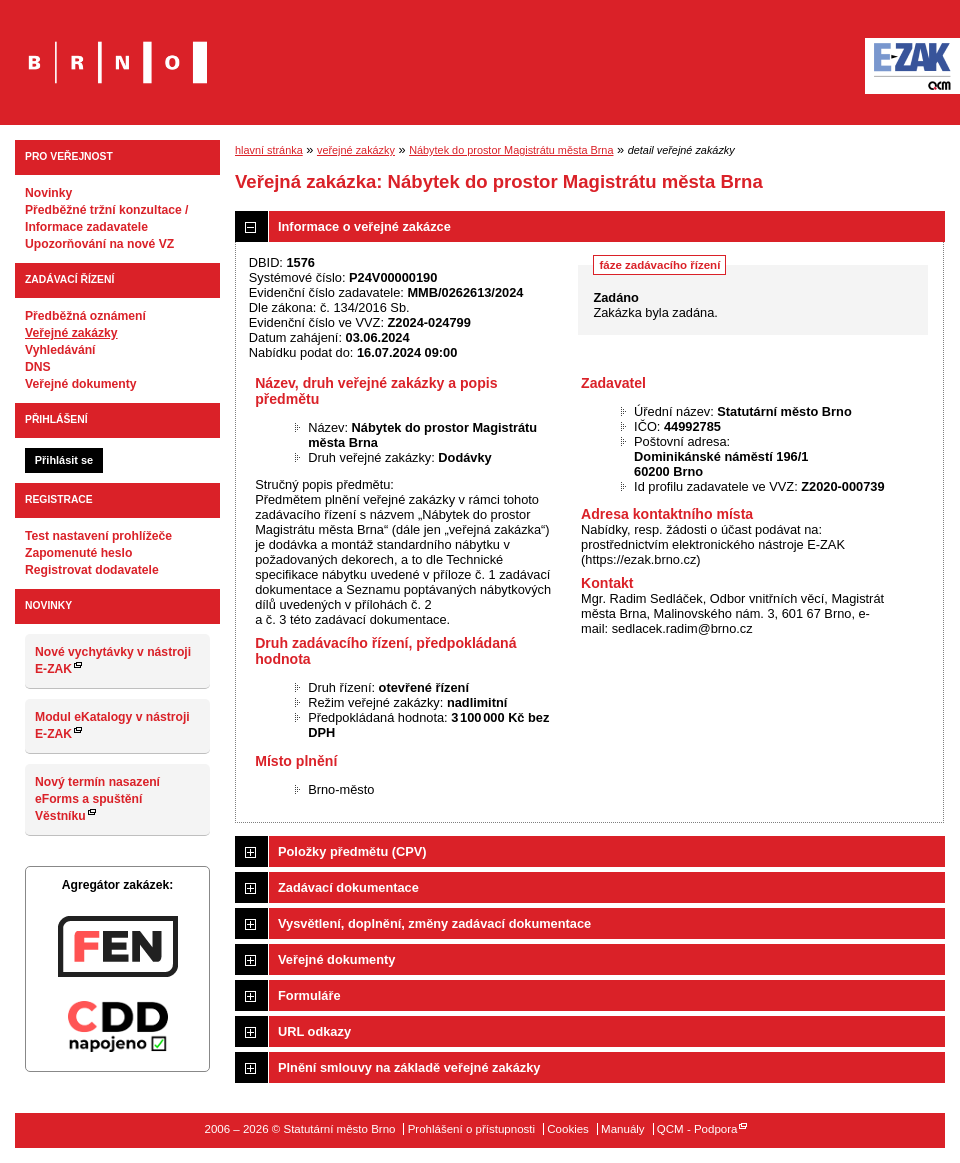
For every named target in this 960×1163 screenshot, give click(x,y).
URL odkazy (314, 1031)
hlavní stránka (269, 150)
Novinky (48, 193)
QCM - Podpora (697, 1129)
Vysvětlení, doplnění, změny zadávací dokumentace (434, 923)
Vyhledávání (60, 350)
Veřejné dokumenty (80, 384)
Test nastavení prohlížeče (98, 536)
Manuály (623, 1129)
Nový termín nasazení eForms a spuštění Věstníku (97, 799)
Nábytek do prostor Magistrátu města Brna (511, 150)
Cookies (568, 1129)
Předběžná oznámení (85, 316)
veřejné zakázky (356, 150)
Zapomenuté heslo (78, 553)
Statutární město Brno (117, 48)
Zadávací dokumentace (348, 887)
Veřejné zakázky (71, 333)
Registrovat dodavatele (92, 570)
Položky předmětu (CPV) (352, 851)
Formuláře (309, 995)
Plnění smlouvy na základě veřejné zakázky (409, 1067)
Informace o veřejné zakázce (364, 226)
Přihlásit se (64, 460)
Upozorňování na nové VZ (99, 244)
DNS (38, 367)
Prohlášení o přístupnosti (471, 1129)
